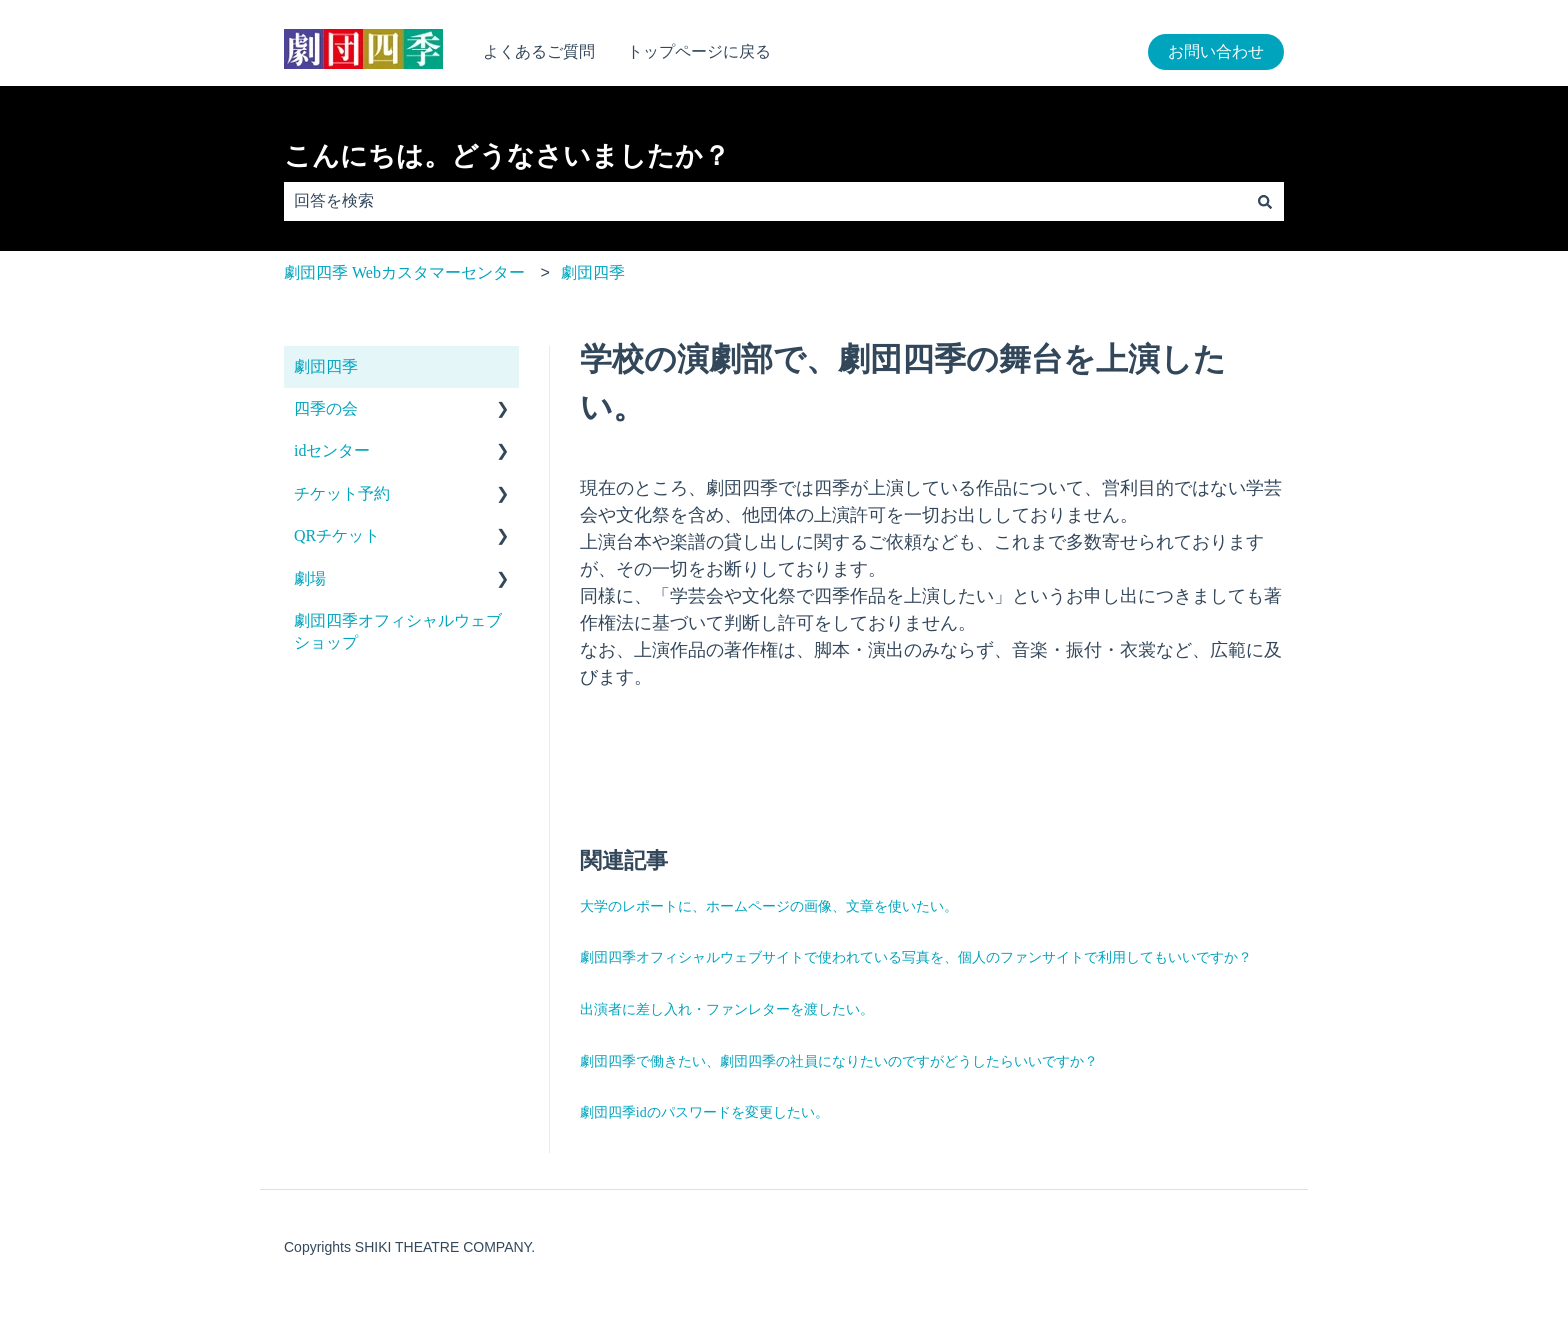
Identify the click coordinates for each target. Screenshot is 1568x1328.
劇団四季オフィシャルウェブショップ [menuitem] (398, 631)
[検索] (1265, 201)
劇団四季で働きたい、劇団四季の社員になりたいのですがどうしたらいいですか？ (839, 1061)
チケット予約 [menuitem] (342, 493)
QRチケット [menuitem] (337, 535)
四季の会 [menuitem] (326, 408)
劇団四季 (593, 272)
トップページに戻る (699, 51)
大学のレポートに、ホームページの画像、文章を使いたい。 (769, 906)
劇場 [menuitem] (310, 578)
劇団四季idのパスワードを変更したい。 (704, 1112)
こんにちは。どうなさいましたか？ (507, 156)
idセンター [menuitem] (332, 450)
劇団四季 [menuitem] (326, 366)
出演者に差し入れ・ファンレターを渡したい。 (727, 1009)
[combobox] (765, 201)
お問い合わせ (1216, 51)
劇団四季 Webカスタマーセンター (404, 272)
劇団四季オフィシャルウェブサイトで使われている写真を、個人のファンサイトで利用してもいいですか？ (916, 957)
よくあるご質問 (539, 51)
